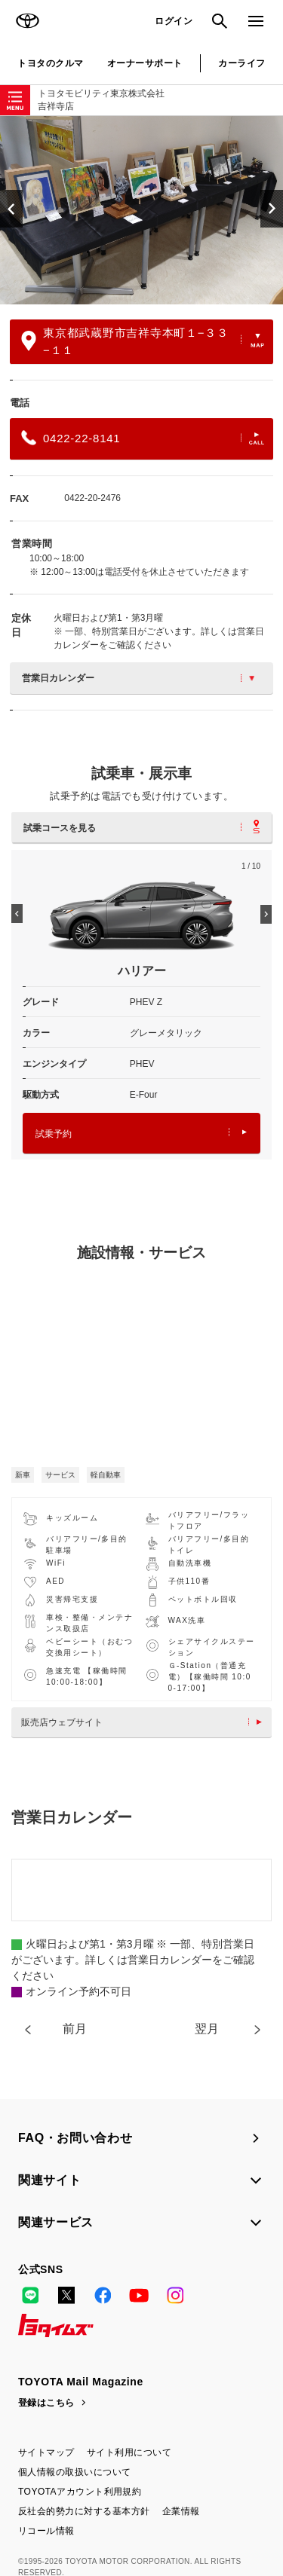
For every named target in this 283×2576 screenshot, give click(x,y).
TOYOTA (27, 21)
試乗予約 (141, 1133)
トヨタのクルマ (50, 63)
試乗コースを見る (141, 826)
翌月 (207, 2028)
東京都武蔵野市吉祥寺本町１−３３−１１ (142, 341)
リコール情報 (46, 2531)
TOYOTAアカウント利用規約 (79, 2491)
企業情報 (181, 2511)
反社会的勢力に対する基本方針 (84, 2511)
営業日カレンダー (138, 678)
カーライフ (241, 63)
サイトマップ (46, 2452)
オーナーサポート (145, 63)
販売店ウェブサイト (145, 1722)
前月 (75, 2028)
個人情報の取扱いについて (74, 2472)
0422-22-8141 (142, 437)
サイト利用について (129, 2452)
